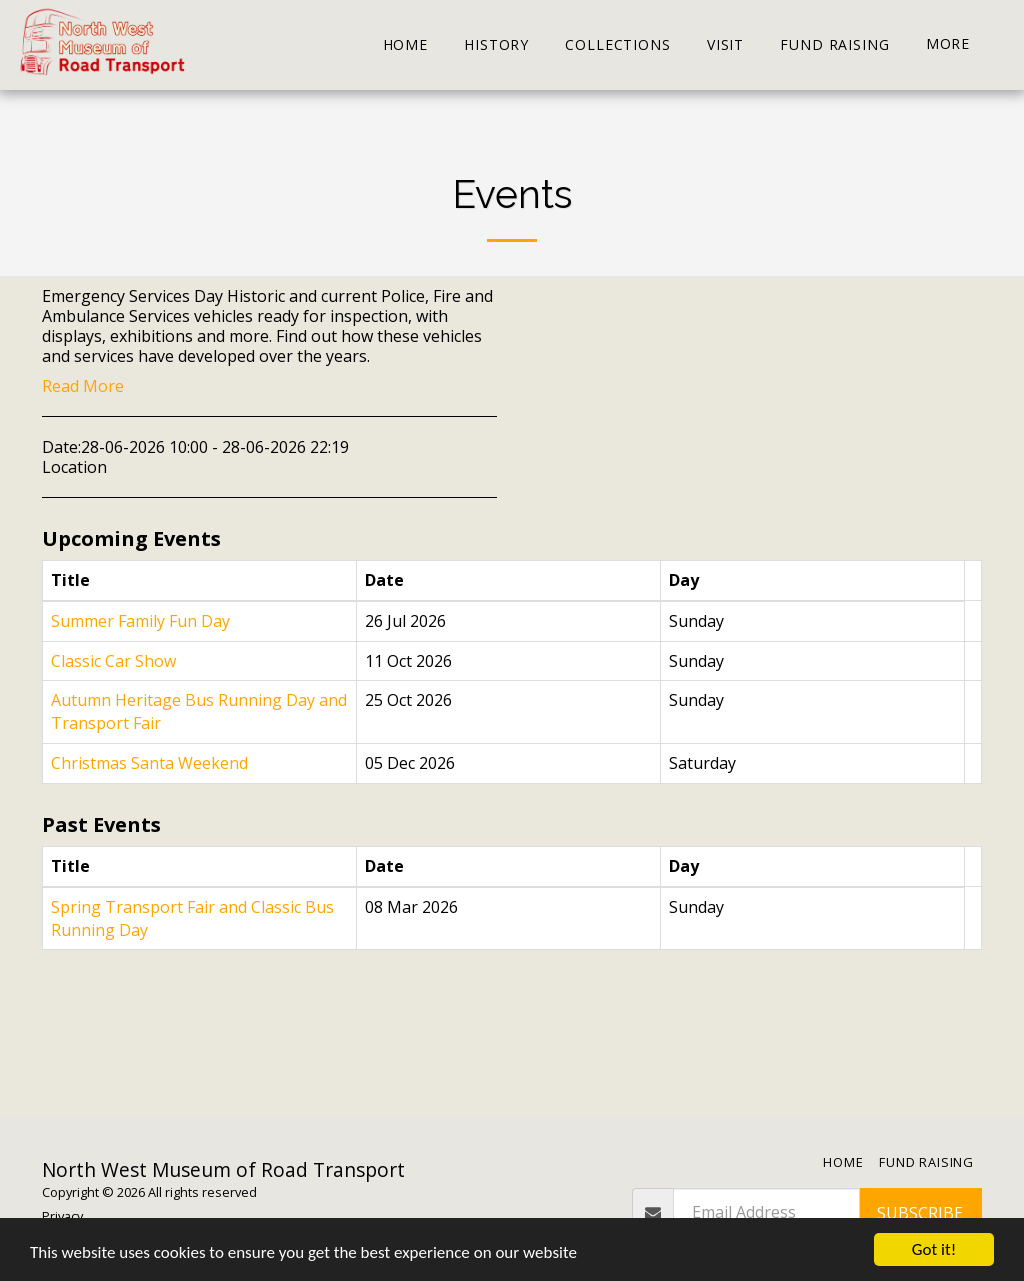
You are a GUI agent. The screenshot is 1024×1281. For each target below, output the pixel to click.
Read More (83, 386)
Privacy (62, 1216)
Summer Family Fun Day (140, 621)
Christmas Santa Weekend (149, 763)
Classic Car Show (113, 661)
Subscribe (920, 1213)
